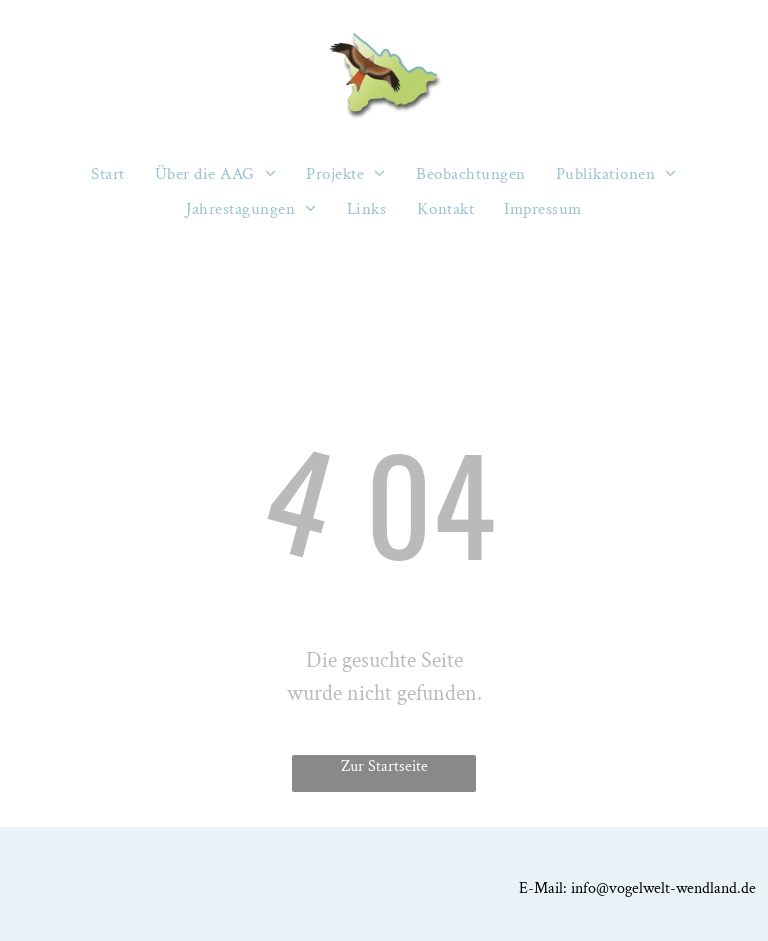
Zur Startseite (384, 766)
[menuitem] (108, 174)
